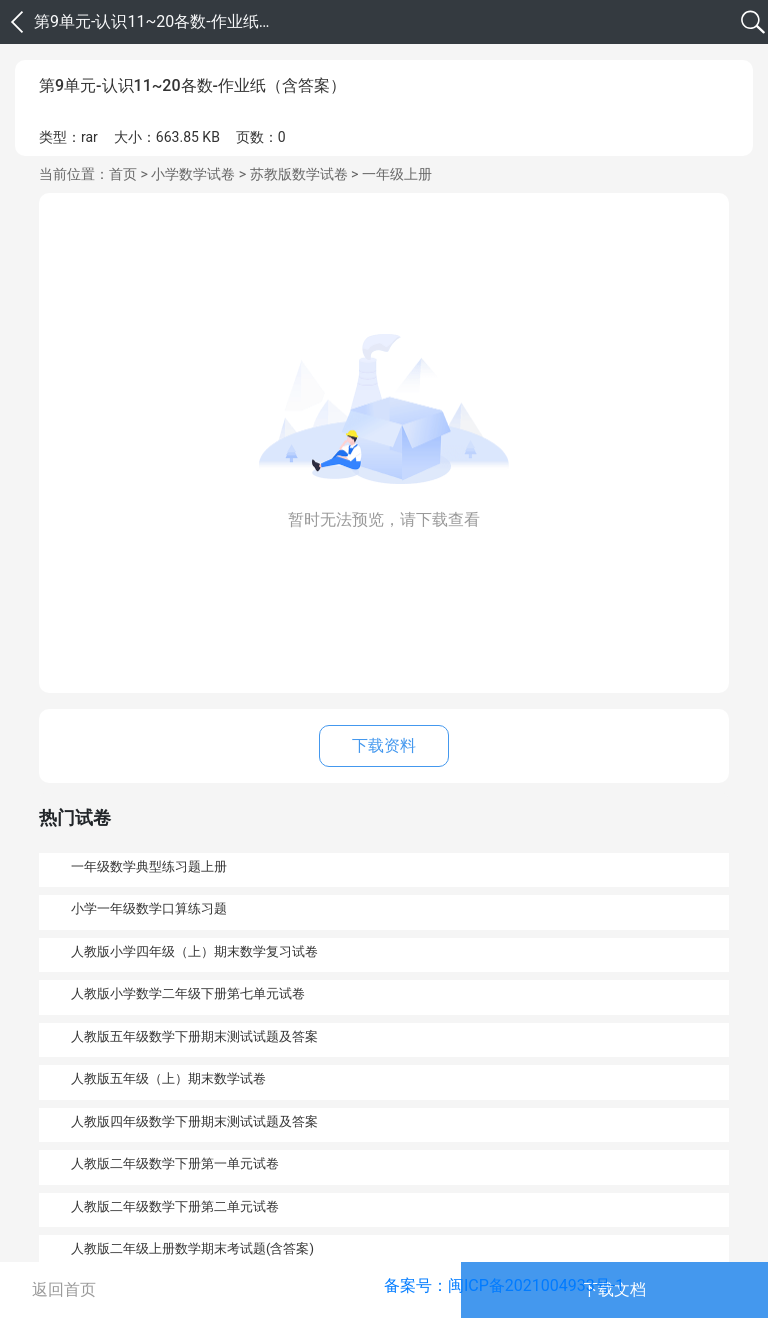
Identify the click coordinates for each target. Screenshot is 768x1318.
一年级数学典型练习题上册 (149, 866)
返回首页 (64, 1289)
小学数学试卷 (193, 174)
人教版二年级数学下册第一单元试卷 (175, 1163)
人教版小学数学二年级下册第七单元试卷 (188, 993)
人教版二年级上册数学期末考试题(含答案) (192, 1248)
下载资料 (384, 745)
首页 (123, 174)
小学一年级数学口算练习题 (149, 908)
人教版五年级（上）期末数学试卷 (168, 1078)
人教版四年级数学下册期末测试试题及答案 (194, 1121)
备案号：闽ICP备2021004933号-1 (504, 1285)
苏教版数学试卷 (299, 174)
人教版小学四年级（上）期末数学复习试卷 (194, 951)
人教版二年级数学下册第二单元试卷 (175, 1206)
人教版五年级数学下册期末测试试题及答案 (194, 1036)
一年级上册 (397, 174)
